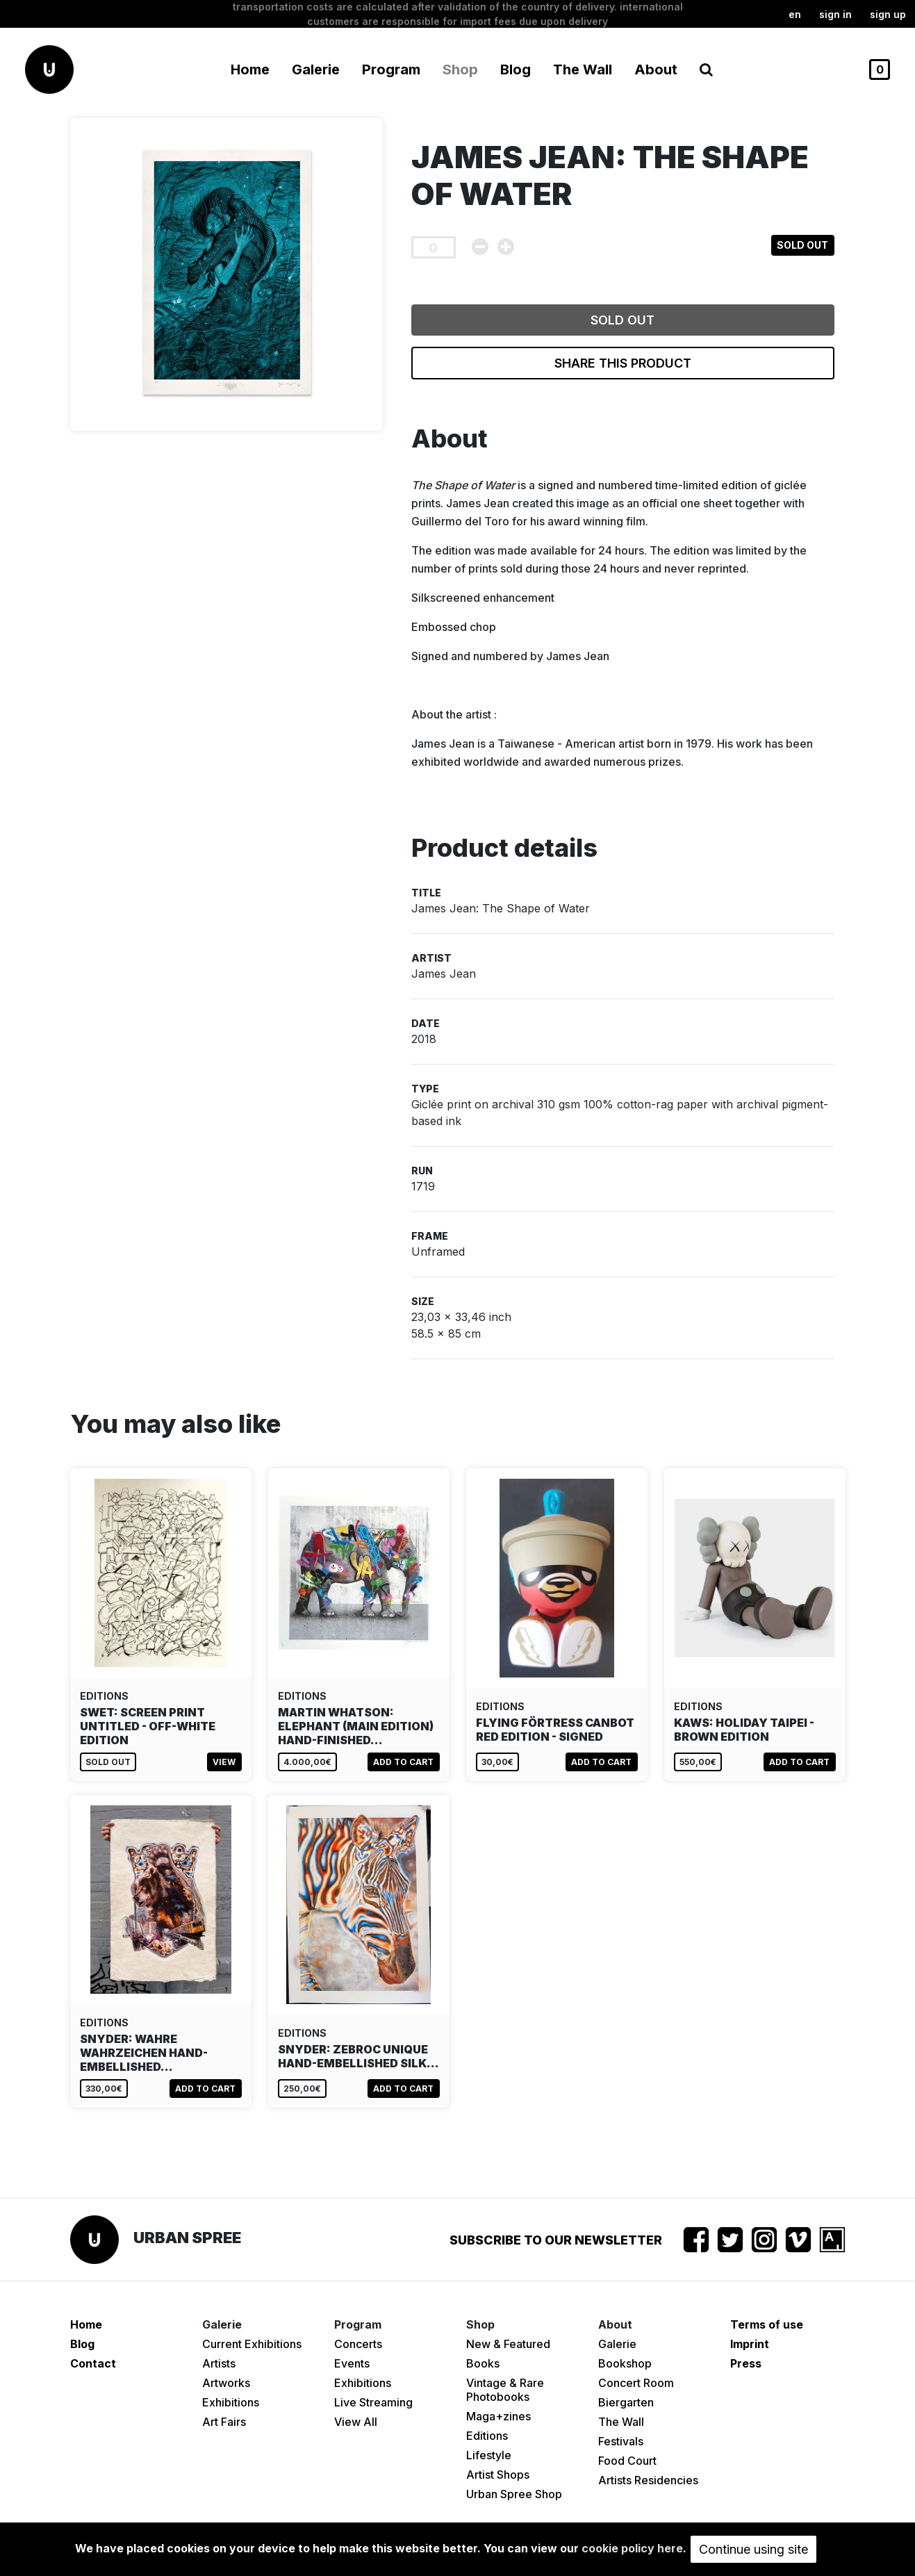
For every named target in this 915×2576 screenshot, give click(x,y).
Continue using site (753, 2549)
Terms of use (766, 2324)
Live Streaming (373, 2402)
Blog (515, 69)
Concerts (358, 2344)
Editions (487, 2436)
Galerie (617, 2344)
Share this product (622, 363)
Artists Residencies (648, 2480)
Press (745, 2363)
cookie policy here (632, 2548)
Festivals (620, 2441)
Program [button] (391, 69)
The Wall (582, 69)
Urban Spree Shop (514, 2494)
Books (483, 2363)
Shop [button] (460, 69)
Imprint (749, 2344)
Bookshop (625, 2363)
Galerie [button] (316, 69)
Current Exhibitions (252, 2344)
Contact (93, 2363)
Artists (219, 2363)
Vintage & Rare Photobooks (505, 2390)
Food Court (627, 2461)
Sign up (888, 14)
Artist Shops (497, 2474)
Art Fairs (224, 2422)
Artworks (226, 2383)
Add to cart (403, 1762)
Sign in (835, 14)
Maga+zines (498, 2416)
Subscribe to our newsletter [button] (556, 2240)
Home (250, 69)
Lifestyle (488, 2455)
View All (355, 2422)
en (795, 14)
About (655, 69)
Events (352, 2363)
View (224, 1762)
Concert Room (636, 2383)
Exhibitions (230, 2402)
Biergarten (626, 2402)
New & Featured (508, 2344)
